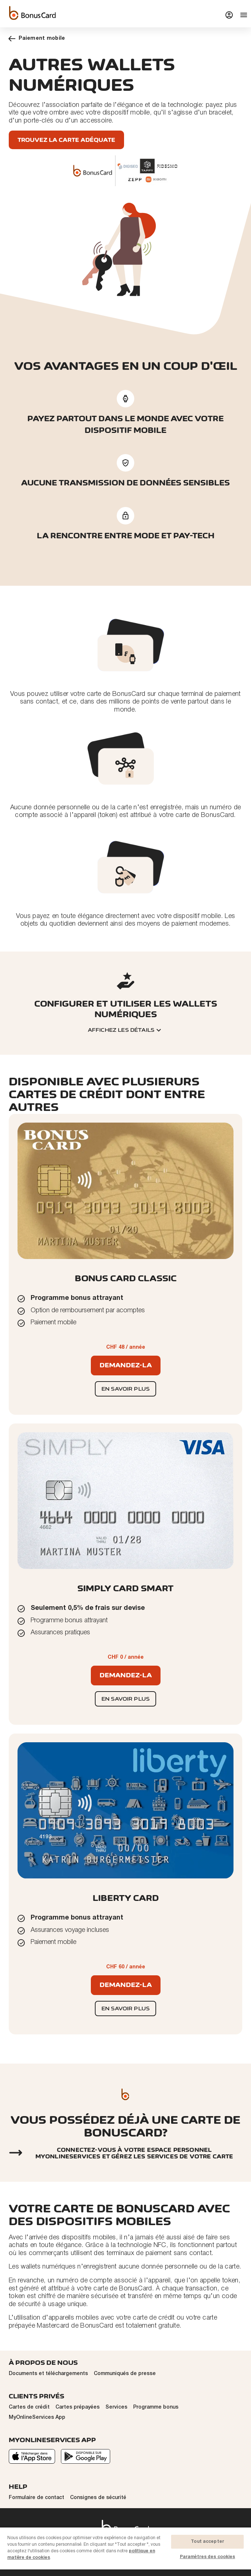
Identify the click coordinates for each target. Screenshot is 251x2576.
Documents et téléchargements (48, 2373)
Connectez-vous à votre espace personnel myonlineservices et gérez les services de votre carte (134, 2153)
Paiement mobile (37, 38)
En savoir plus (125, 1388)
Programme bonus (155, 2407)
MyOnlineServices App (37, 2417)
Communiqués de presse (125, 2373)
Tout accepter (207, 2542)
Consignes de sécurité (98, 2497)
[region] (125, 2551)
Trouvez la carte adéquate (66, 139)
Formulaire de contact (36, 2497)
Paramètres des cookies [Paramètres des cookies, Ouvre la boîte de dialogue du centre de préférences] (207, 2557)
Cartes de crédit (29, 2407)
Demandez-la (126, 1365)
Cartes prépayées (77, 2407)
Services (116, 2407)
